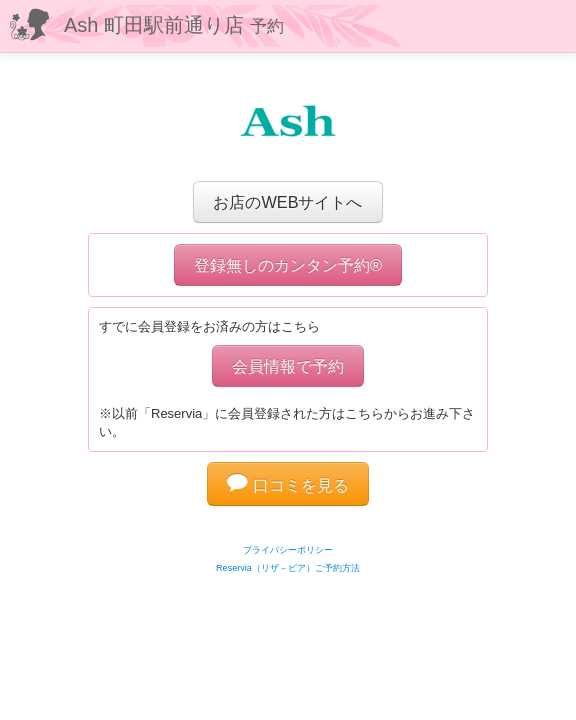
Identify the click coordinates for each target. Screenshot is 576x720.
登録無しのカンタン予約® (288, 265)
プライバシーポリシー (288, 550)
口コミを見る (288, 485)
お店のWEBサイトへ (287, 202)
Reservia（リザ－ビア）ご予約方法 (288, 568)
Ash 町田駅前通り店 (174, 25)
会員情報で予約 (288, 366)
